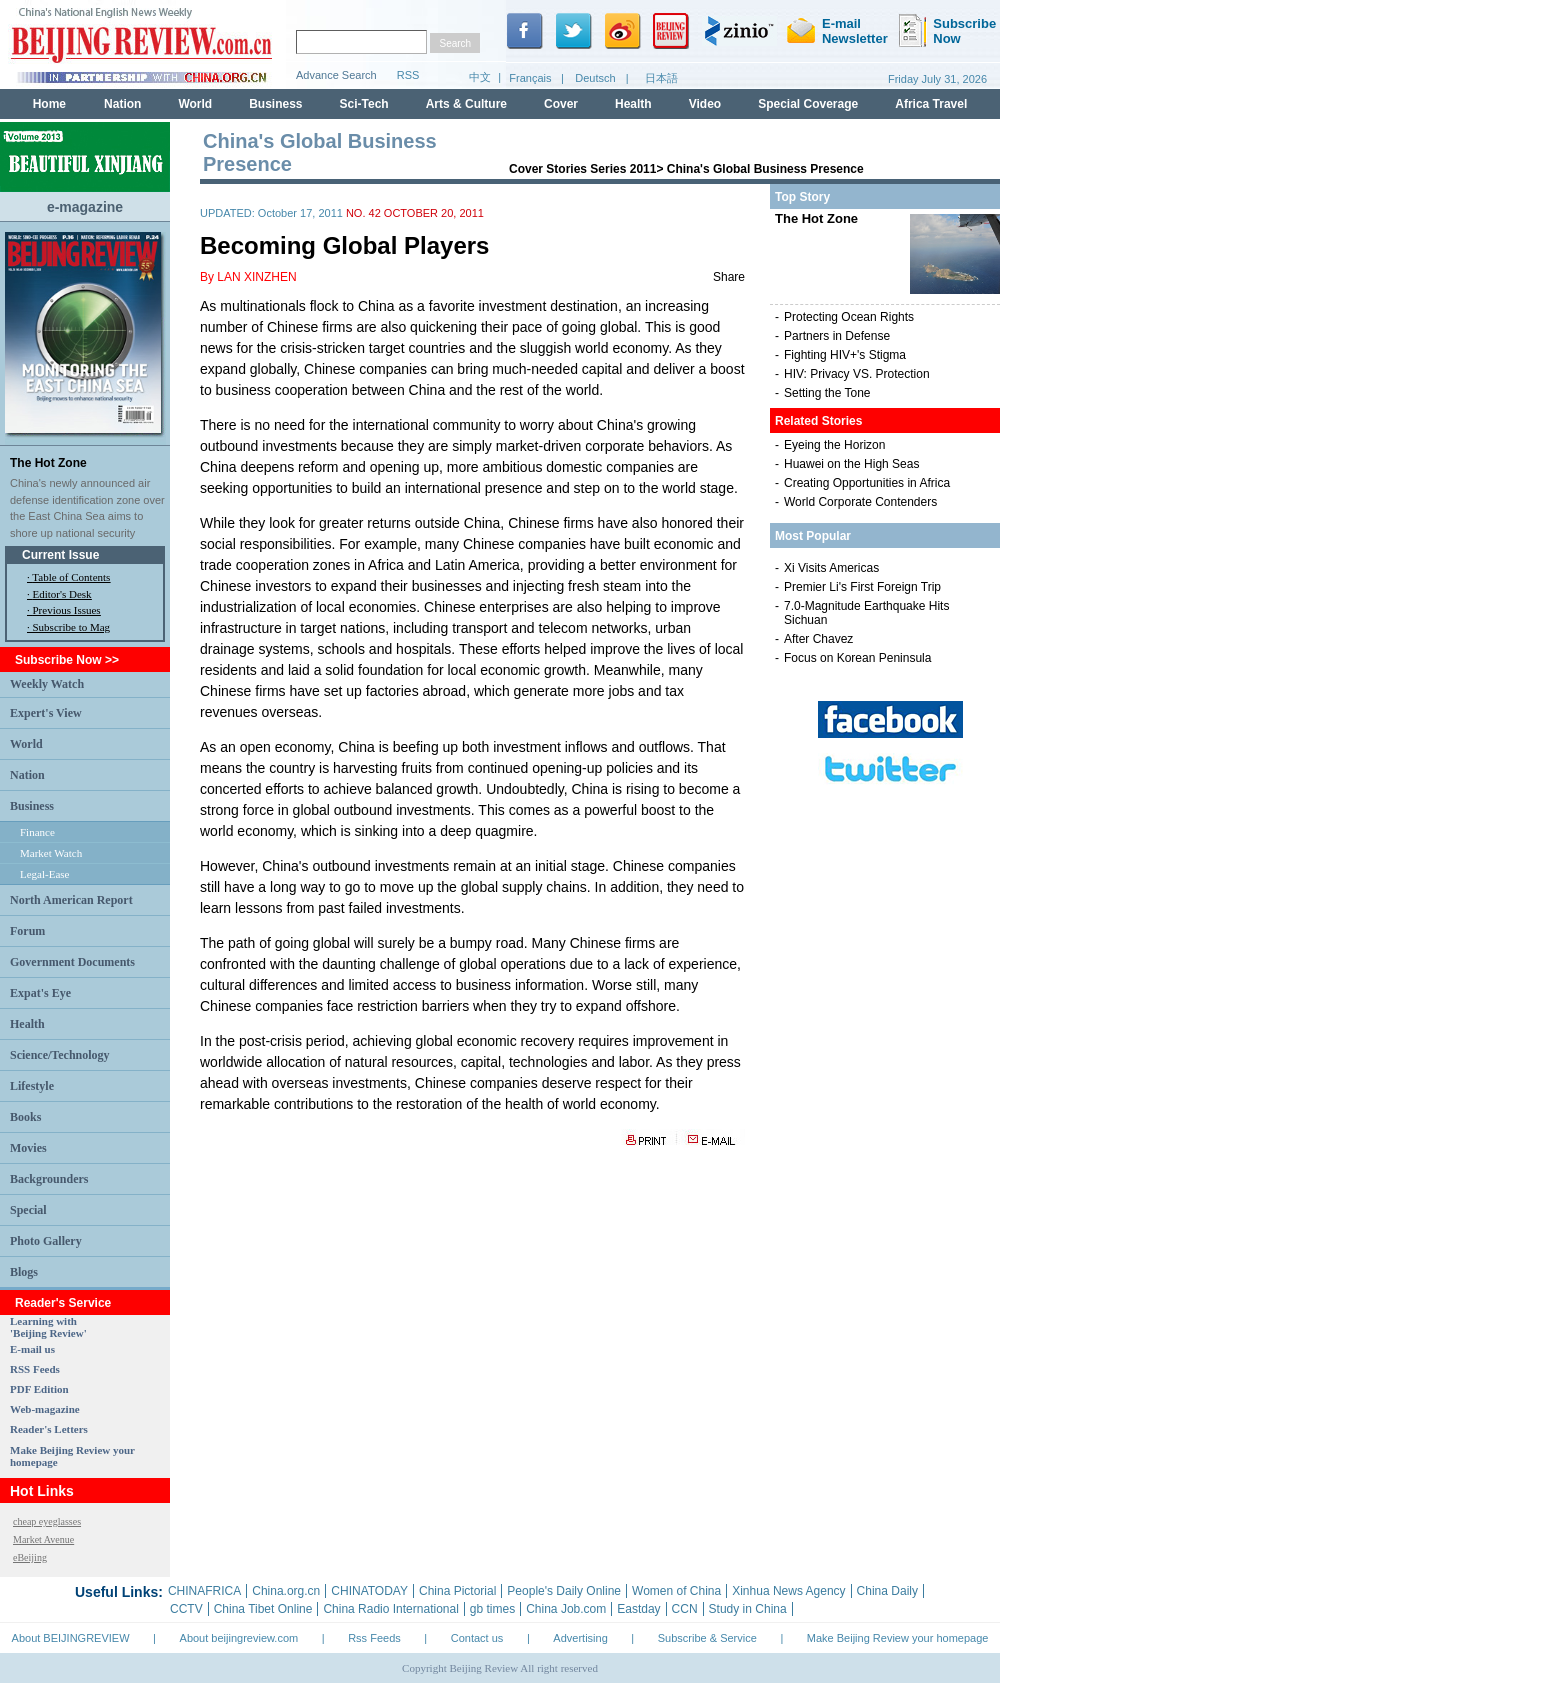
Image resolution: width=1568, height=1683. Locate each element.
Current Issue (60, 555)
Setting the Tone (827, 393)
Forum (27, 931)
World (26, 744)
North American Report (71, 900)
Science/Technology (60, 1055)
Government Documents (72, 962)
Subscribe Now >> (67, 660)
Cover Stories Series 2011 (582, 169)
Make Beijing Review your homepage (898, 1638)
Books (25, 1117)
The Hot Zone (48, 463)
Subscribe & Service (707, 1638)
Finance (37, 832)
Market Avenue (43, 1539)
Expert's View (46, 713)
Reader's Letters (49, 1429)
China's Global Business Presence (765, 169)
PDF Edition (39, 1389)
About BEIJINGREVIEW (71, 1638)
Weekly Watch (47, 684)
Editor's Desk (62, 594)
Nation (27, 775)
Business (32, 806)
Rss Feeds (374, 1638)
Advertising (580, 1638)
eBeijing (30, 1557)
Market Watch (51, 853)
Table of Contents (71, 577)
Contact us (477, 1638)
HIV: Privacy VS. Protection (857, 374)
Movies (28, 1148)
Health (27, 1024)
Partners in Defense (837, 336)
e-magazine (85, 207)
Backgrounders (49, 1179)
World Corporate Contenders (860, 502)
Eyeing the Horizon (834, 445)
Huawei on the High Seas (851, 464)
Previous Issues (67, 610)
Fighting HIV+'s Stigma (845, 355)
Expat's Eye (40, 993)
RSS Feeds (35, 1369)
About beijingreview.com (239, 1638)
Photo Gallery (46, 1241)
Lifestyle (32, 1086)
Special (28, 1210)
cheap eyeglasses (47, 1521)
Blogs (24, 1272)
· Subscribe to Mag (68, 627)
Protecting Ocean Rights (849, 317)
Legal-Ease (44, 874)
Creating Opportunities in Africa (867, 483)
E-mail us (32, 1349)
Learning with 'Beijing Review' (48, 1327)
